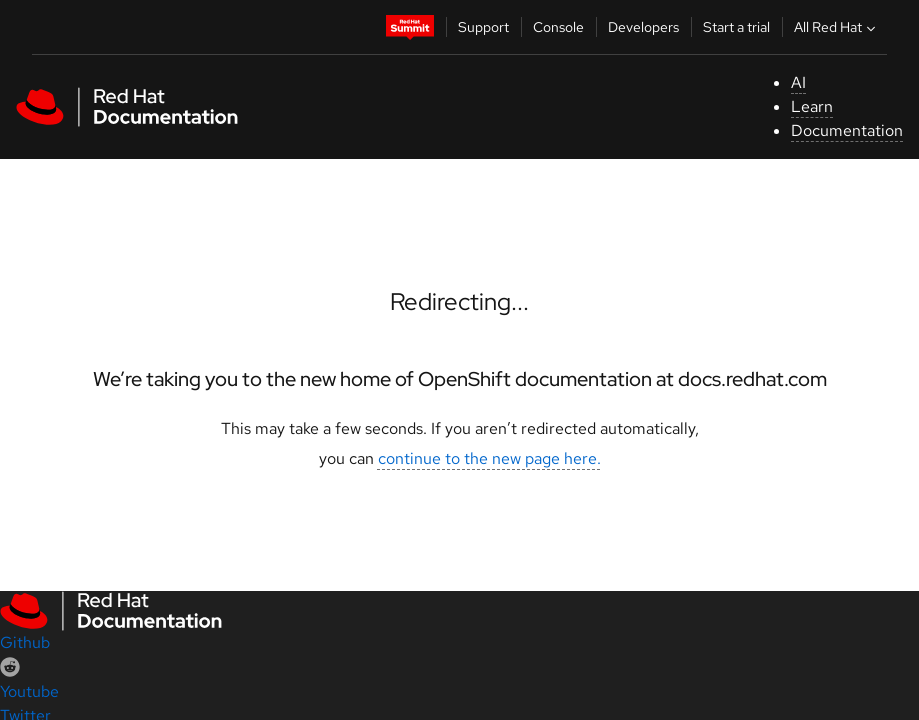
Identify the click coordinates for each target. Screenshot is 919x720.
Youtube (29, 691)
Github (25, 642)
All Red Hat (837, 27)
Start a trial (736, 27)
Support (483, 27)
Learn (812, 106)
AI (798, 82)
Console (558, 27)
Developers (643, 27)
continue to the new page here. (489, 458)
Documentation (847, 130)
